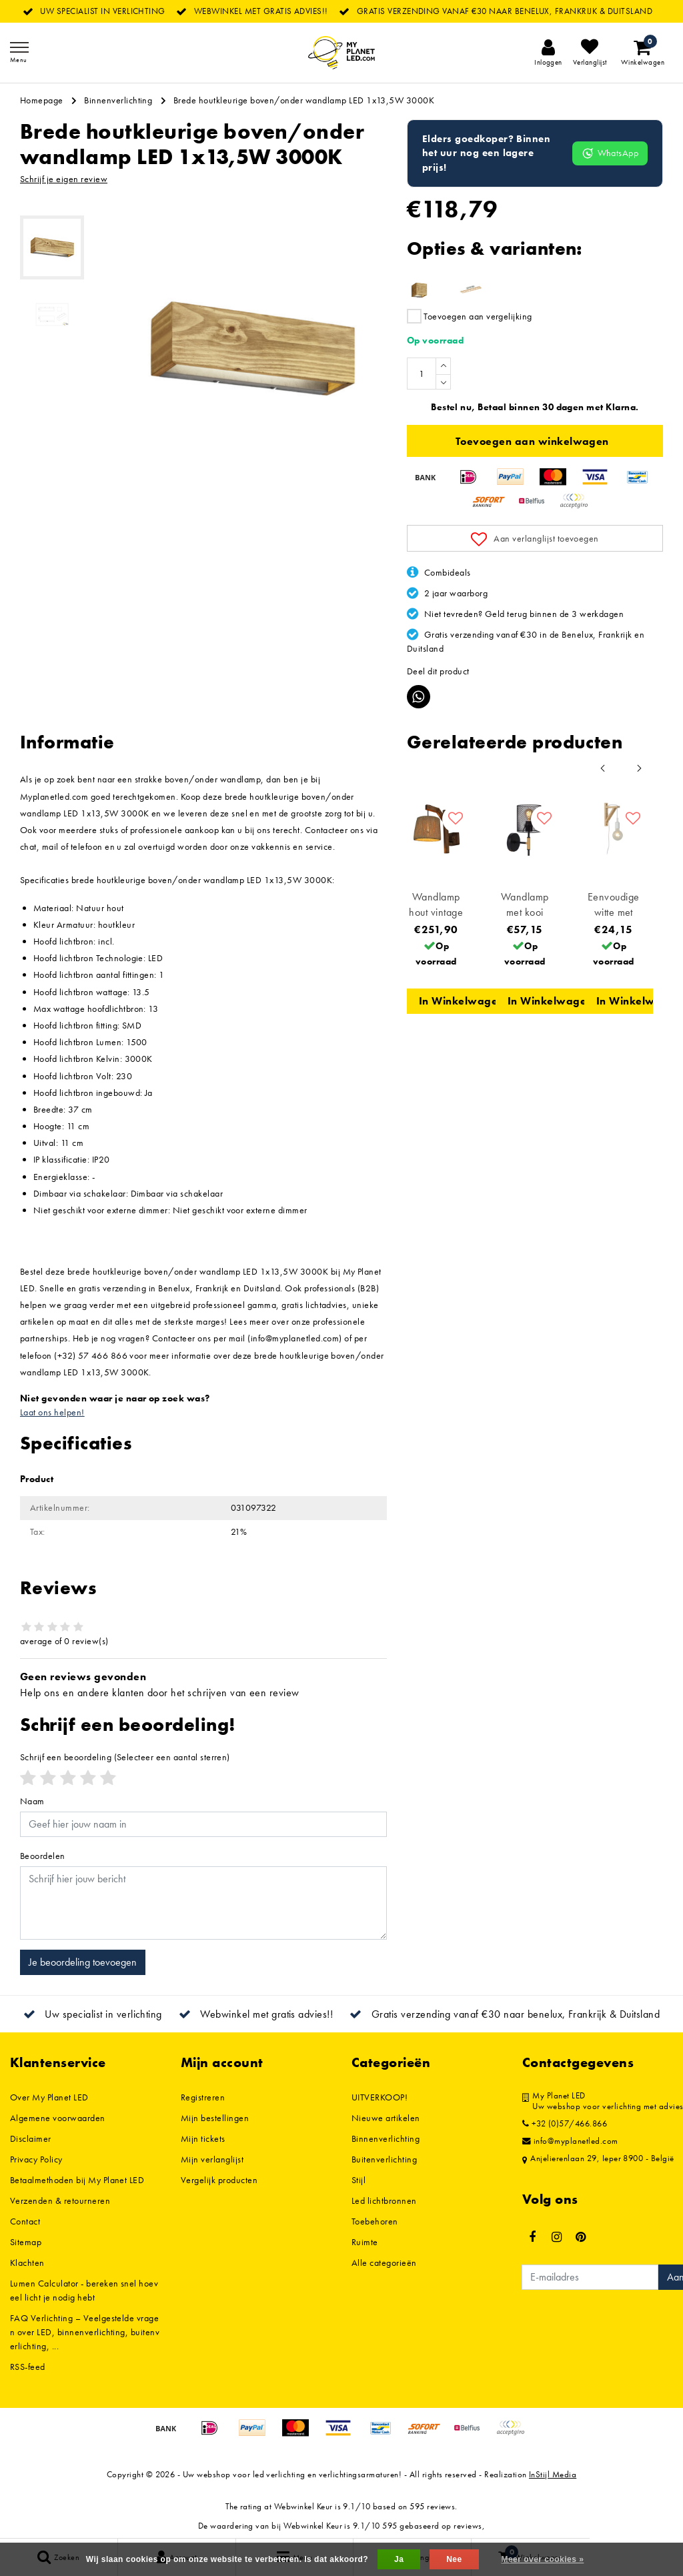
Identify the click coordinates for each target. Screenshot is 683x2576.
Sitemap (25, 2242)
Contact (25, 2221)
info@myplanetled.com (570, 2141)
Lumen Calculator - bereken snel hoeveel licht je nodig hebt (84, 2290)
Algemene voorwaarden (57, 2118)
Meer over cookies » (542, 2559)
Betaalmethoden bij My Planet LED (77, 2180)
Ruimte (365, 2242)
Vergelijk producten (219, 2180)
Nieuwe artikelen (386, 2118)
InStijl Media (552, 2474)
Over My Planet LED (49, 2097)
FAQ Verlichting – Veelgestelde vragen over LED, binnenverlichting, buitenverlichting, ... (84, 2332)
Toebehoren (375, 2221)
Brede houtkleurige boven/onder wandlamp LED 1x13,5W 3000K (303, 100)
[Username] (203, 1824)
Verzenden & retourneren (60, 2200)
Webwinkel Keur (303, 2506)
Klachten (27, 2263)
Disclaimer (30, 2138)
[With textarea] (203, 1903)
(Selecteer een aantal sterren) (125, 1757)
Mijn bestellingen (215, 2118)
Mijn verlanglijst (212, 2159)
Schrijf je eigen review (63, 179)
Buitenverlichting (384, 2159)
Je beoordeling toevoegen (83, 1962)
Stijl (359, 2180)
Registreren (203, 2097)
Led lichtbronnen (384, 2200)
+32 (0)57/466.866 (564, 2123)
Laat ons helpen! (52, 1412)
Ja (399, 2559)
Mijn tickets (203, 2138)
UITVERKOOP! (380, 2097)
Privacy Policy (36, 2159)
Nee (454, 2559)
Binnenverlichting (118, 100)
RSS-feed (27, 2367)
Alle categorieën (384, 2263)
